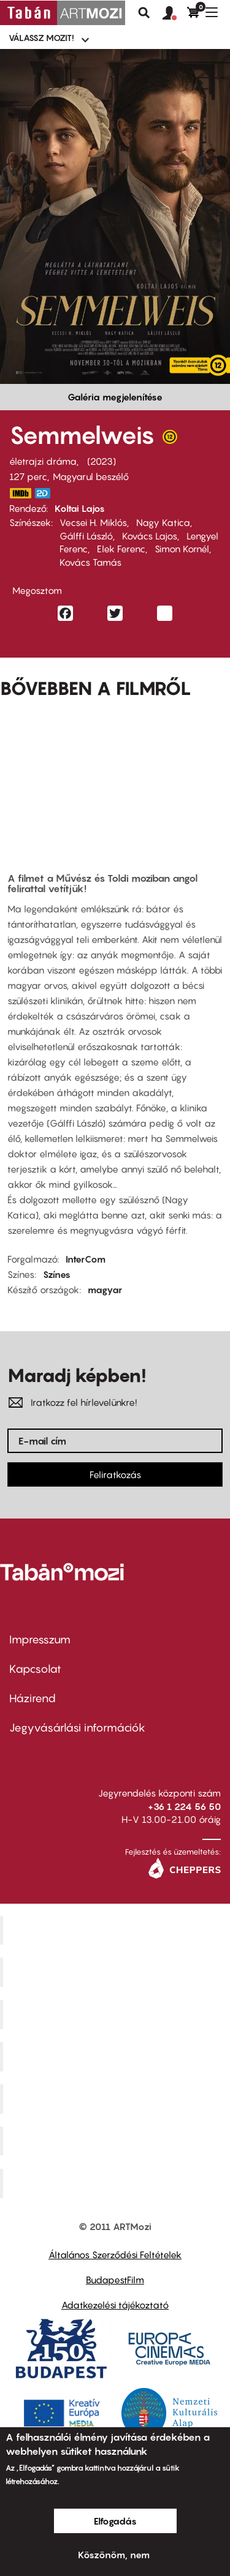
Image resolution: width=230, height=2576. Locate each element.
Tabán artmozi (116, 2140)
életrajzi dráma (43, 461)
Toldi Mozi (116, 2183)
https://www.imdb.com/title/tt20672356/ (20, 493)
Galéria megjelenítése (115, 396)
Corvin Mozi (116, 1930)
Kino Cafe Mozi (116, 1972)
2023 (101, 461)
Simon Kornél (182, 548)
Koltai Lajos (80, 508)
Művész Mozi (116, 2014)
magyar (105, 1289)
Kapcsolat (35, 1668)
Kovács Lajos (149, 535)
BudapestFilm (115, 2279)
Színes (57, 1274)
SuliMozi (116, 2098)
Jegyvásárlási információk (77, 1727)
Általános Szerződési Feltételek (115, 2254)
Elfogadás (115, 2520)
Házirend (32, 1698)
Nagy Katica (163, 522)
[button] (175, 13)
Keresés (144, 13)
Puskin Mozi (116, 2056)
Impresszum (40, 1639)
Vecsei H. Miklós (93, 522)
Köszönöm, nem (114, 2554)
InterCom (85, 1258)
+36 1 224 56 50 (184, 1806)
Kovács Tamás (90, 562)
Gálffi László (86, 535)
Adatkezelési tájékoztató (115, 2304)
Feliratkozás (115, 1474)
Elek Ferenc (121, 548)
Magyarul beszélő (91, 476)
